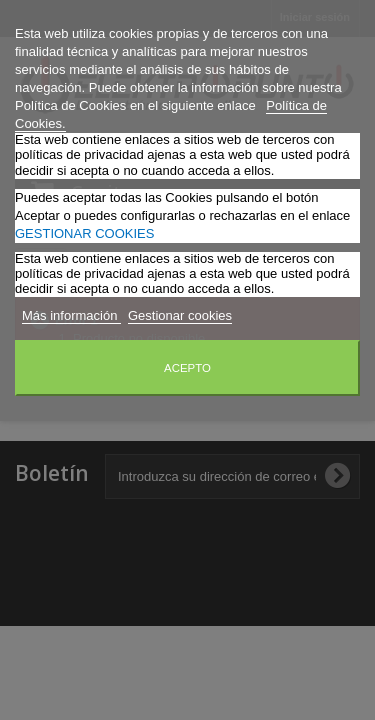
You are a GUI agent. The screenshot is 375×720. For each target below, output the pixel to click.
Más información (71, 315)
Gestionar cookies (180, 315)
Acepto (187, 368)
